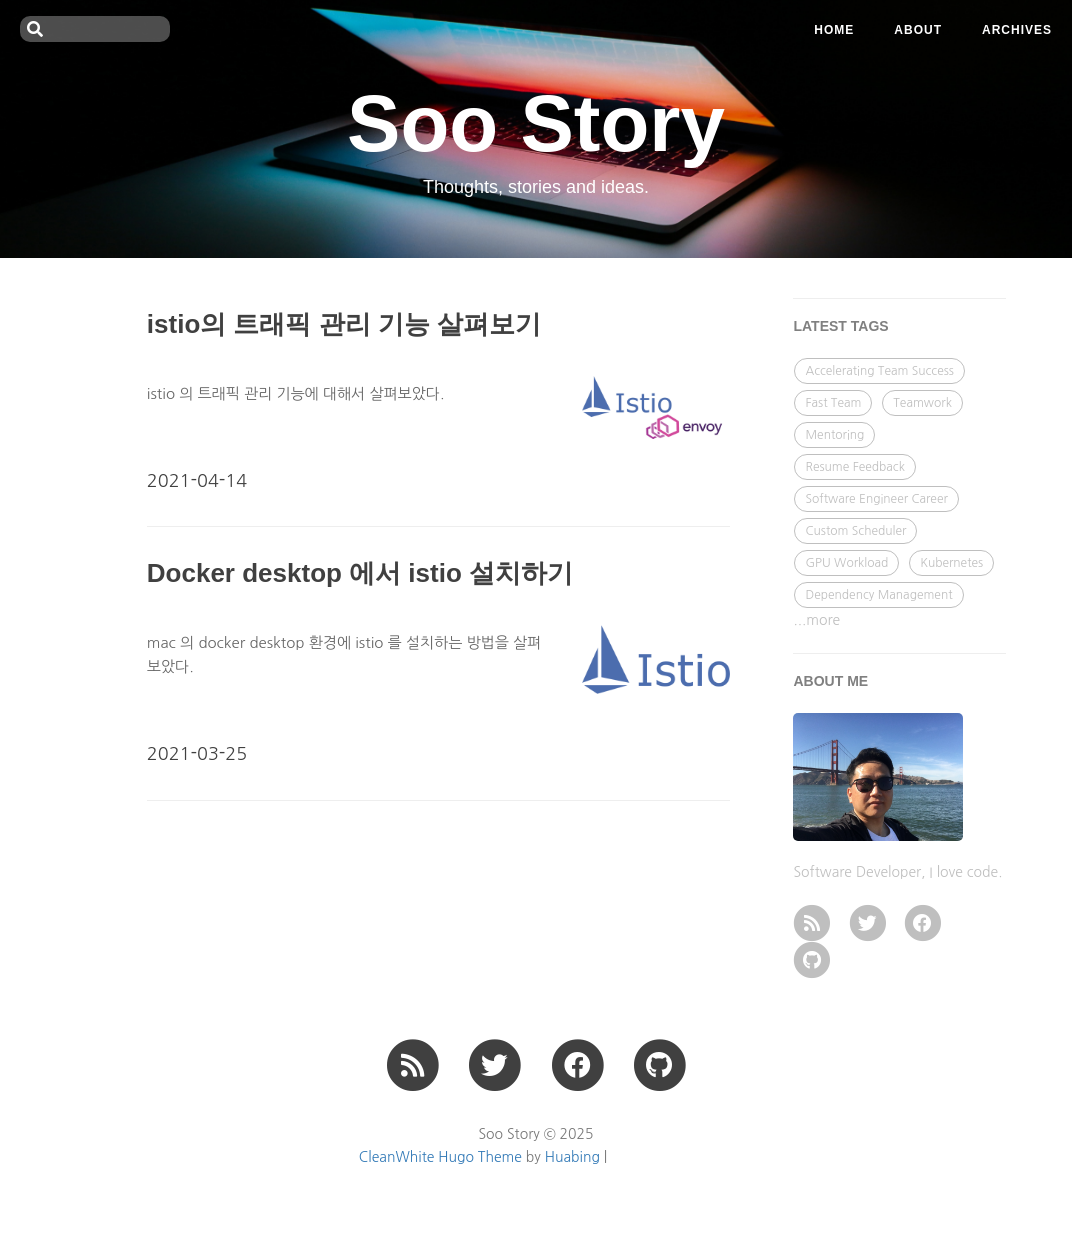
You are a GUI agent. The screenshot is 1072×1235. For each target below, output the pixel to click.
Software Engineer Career (876, 499)
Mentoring (834, 435)
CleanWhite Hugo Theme (440, 1157)
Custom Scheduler (855, 531)
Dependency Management (878, 595)
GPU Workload (846, 563)
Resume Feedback (854, 467)
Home (834, 30)
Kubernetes (951, 563)
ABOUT (918, 30)
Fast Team (833, 403)
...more (816, 620)
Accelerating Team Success (879, 371)
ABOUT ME (830, 681)
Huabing (572, 1157)
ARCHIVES (1017, 30)
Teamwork (922, 403)
